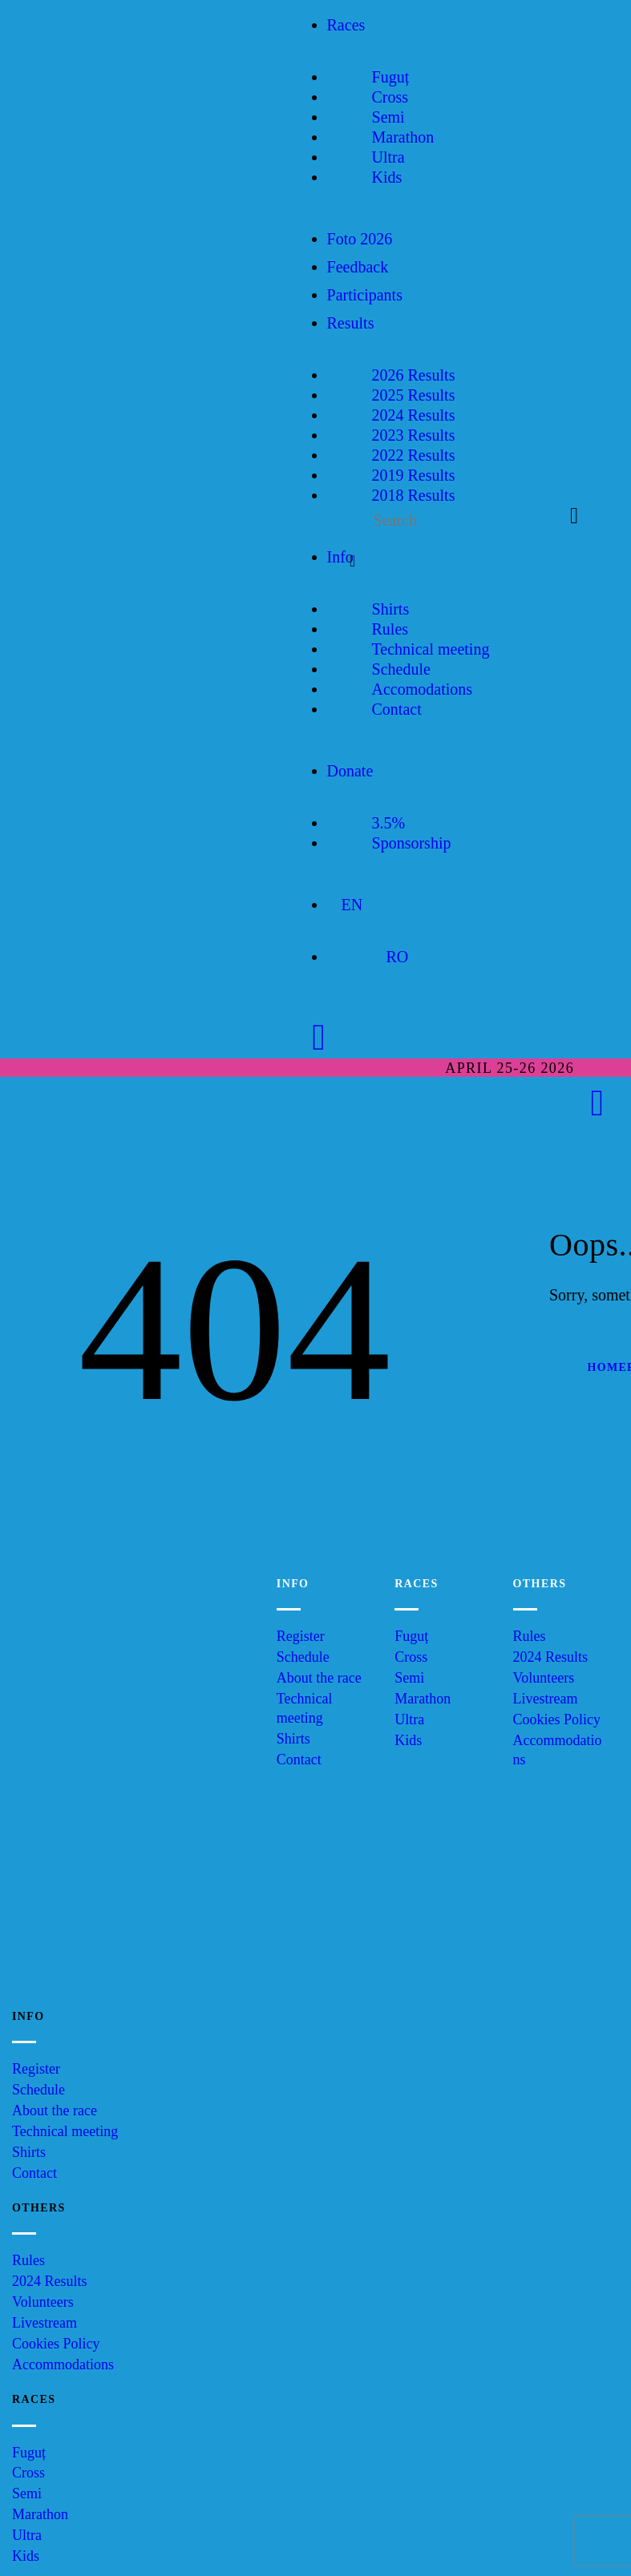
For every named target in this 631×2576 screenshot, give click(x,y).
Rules (529, 1636)
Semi (409, 1678)
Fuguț (411, 1636)
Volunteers (544, 1678)
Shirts (293, 1739)
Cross (410, 1657)
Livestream (545, 1699)
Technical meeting (65, 2131)
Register (301, 1636)
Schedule (303, 1657)
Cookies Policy (557, 1719)
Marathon (422, 1699)
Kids (408, 1740)
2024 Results (551, 1657)
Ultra (409, 1719)
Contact (299, 1760)
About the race (319, 1678)
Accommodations (63, 2364)
